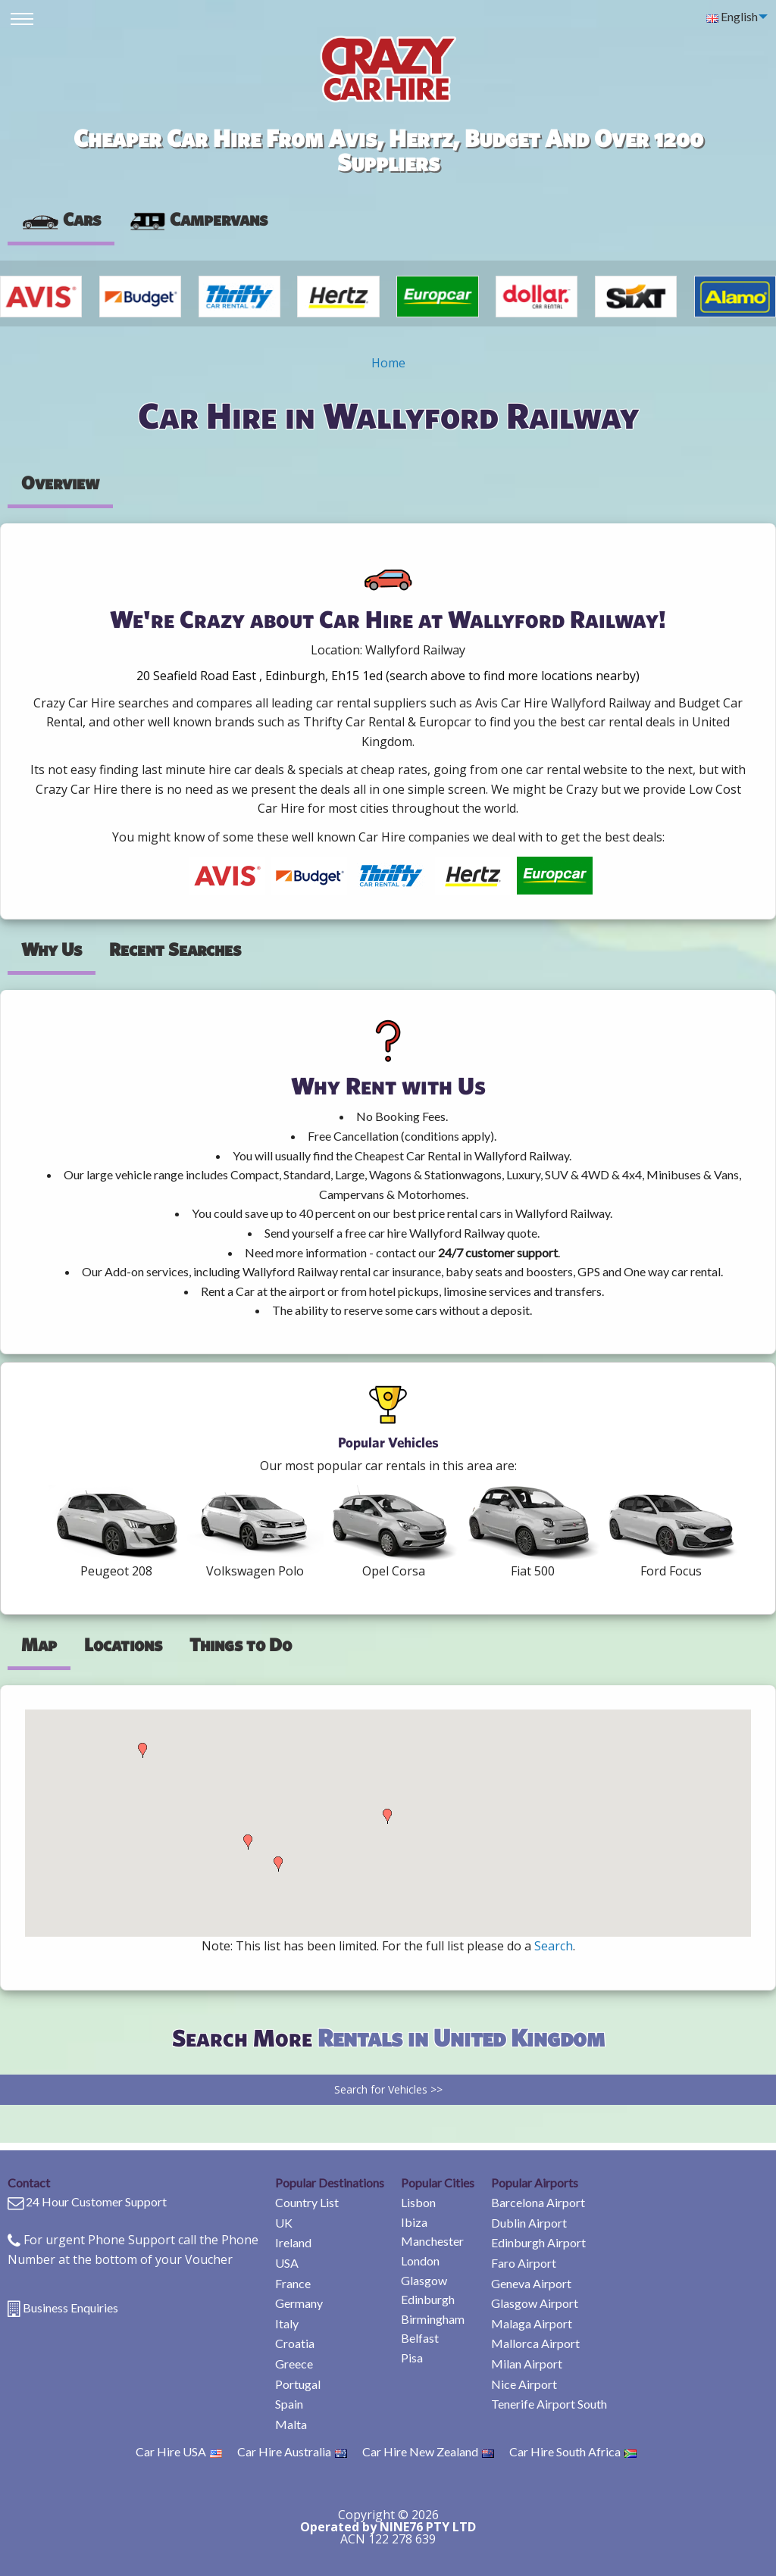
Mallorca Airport (535, 2343)
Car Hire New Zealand (428, 2451)
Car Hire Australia (292, 2451)
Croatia (294, 2343)
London (420, 2260)
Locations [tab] (123, 1644)
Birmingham (433, 2319)
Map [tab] (39, 1644)
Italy (287, 2323)
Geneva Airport (531, 2283)
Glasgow (424, 2280)
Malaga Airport (531, 2323)
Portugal (298, 2384)
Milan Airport (526, 2363)
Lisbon (418, 2202)
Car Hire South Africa (573, 2451)
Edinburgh (428, 2299)
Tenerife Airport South (549, 2403)
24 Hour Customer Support (96, 2201)
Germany (299, 2303)
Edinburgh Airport (538, 2242)
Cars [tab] (61, 218)
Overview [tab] (60, 482)
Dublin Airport (529, 2222)
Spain (289, 2403)
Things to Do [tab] (240, 1644)
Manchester (432, 2241)
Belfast (420, 2338)
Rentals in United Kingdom (461, 2037)
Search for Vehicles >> (388, 2089)
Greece (294, 2363)
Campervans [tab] (198, 218)
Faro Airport (523, 2263)
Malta (291, 2424)
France (293, 2283)
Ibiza (414, 2222)
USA (287, 2263)
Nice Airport (524, 2384)
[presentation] (197, 219)
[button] (142, 1750)
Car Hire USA (179, 2451)
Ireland (293, 2242)
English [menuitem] (732, 16)
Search (553, 1945)
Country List (307, 2202)
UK (284, 2222)
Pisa (412, 2357)
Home (388, 362)
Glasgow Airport (534, 2303)
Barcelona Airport (538, 2202)
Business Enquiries (70, 2307)
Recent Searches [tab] (175, 949)
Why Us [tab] (51, 949)
